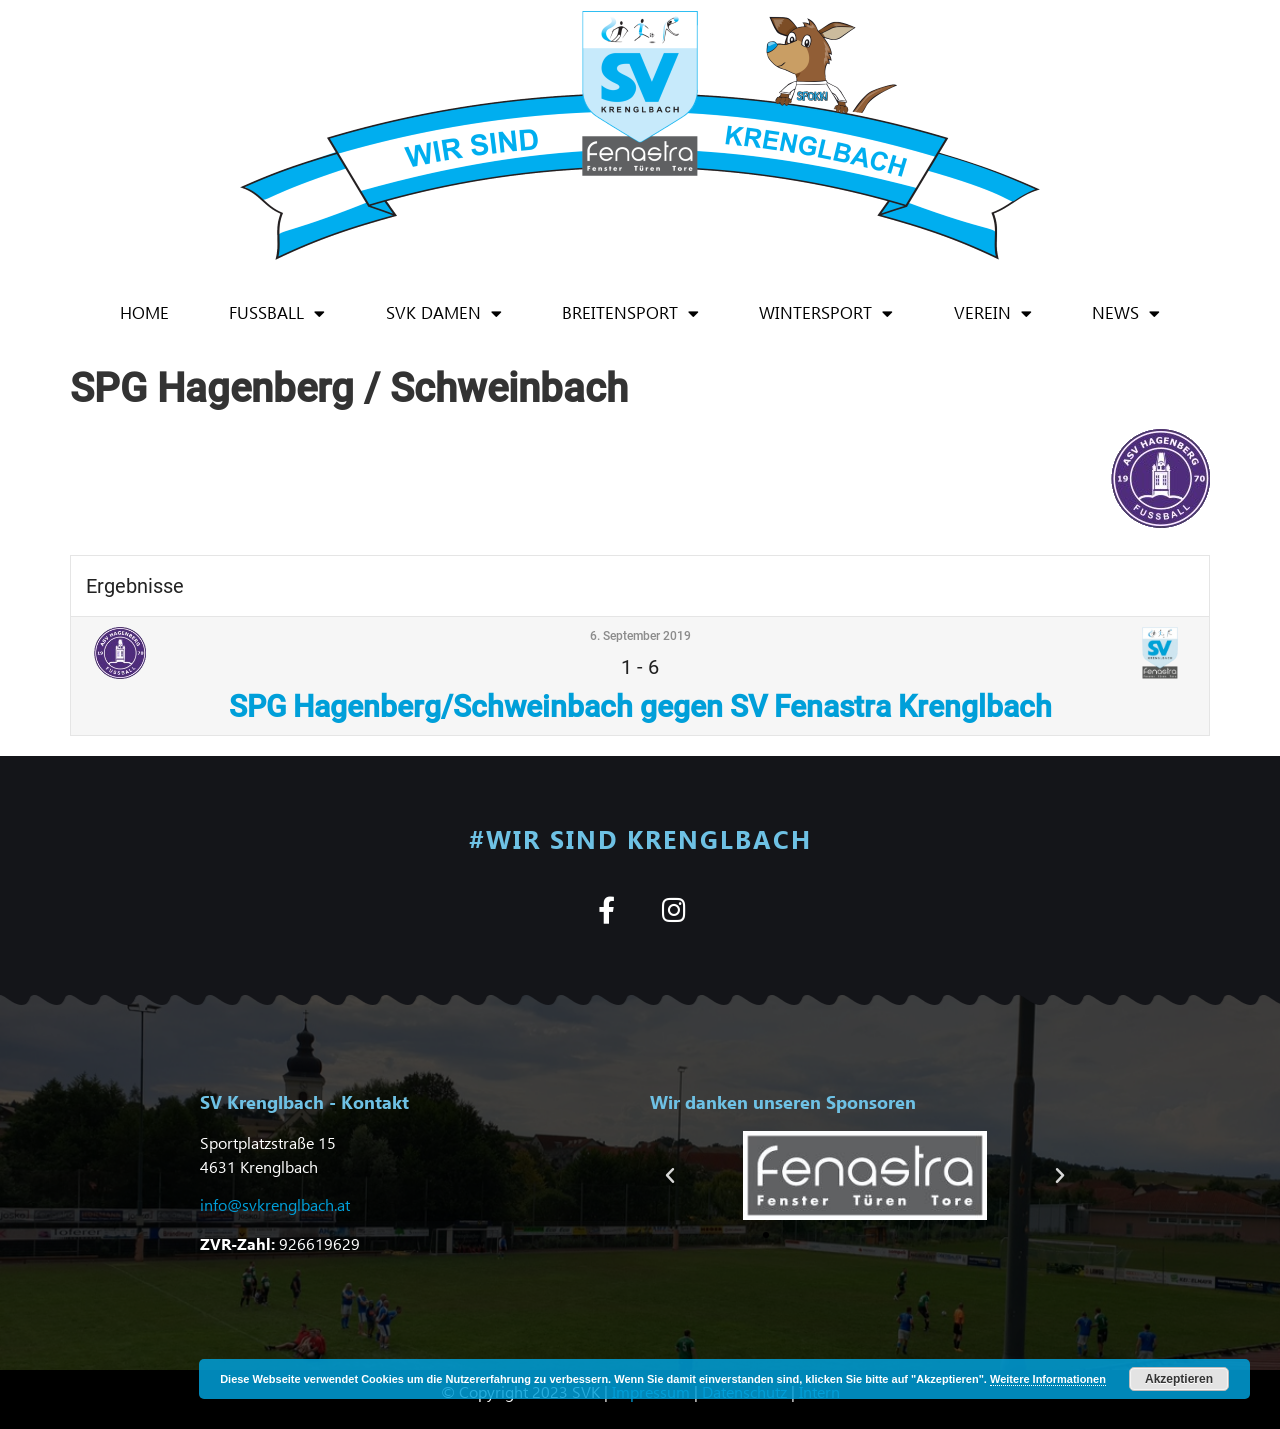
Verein (993, 313)
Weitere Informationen (1048, 1379)
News (1126, 313)
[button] (670, 1176)
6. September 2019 (640, 636)
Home (144, 312)
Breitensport (630, 313)
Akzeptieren (1179, 1379)
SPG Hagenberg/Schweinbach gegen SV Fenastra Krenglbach (640, 706)
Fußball (277, 313)
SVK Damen (444, 313)
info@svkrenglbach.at (275, 1204)
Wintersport (826, 313)
